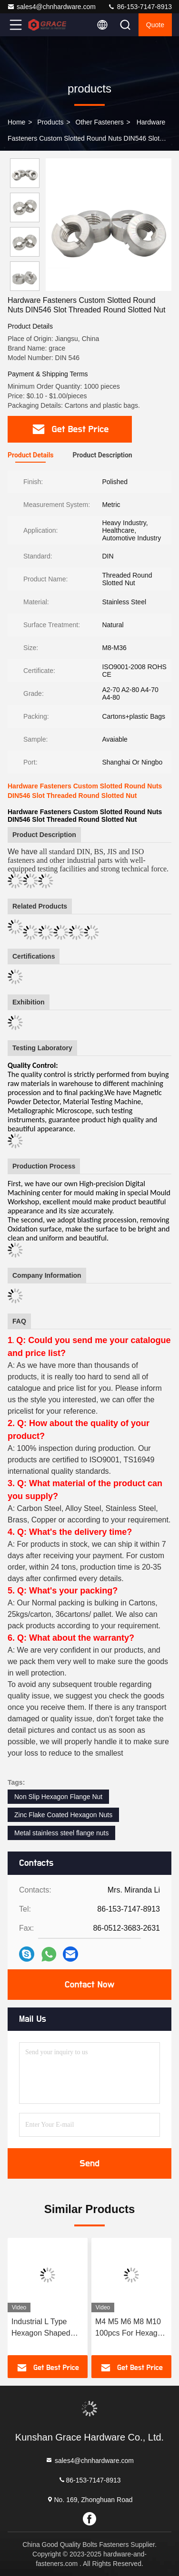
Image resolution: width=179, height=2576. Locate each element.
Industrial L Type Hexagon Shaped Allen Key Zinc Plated (40, 2328)
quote (155, 25)
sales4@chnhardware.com (51, 6)
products (50, 122)
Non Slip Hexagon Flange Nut (58, 1796)
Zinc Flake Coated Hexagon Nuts (63, 1815)
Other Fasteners (100, 122)
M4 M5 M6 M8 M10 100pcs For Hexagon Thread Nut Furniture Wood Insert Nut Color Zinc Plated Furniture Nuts (130, 2328)
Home (16, 122)
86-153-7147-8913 (140, 6)
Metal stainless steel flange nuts (61, 1833)
